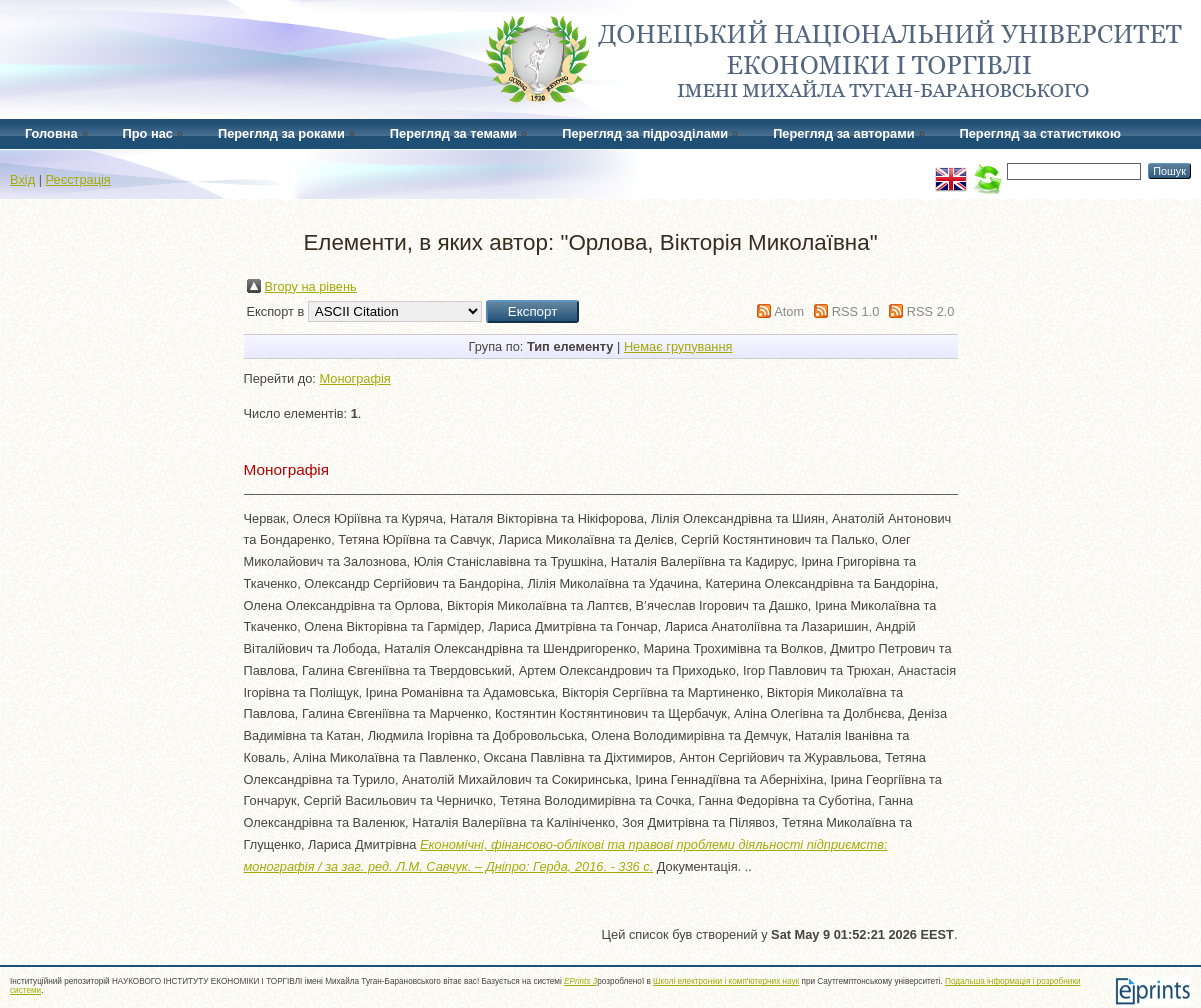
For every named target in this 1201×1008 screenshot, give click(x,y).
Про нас (148, 133)
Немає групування (678, 346)
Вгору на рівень (311, 286)
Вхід (22, 179)
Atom (789, 311)
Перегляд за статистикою (1040, 133)
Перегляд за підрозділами (645, 133)
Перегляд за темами (453, 133)
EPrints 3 (580, 981)
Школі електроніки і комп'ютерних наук (726, 981)
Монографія (354, 378)
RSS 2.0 (931, 311)
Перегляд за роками (281, 133)
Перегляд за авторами (843, 133)
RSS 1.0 (856, 311)
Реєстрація (78, 179)
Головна (51, 133)
